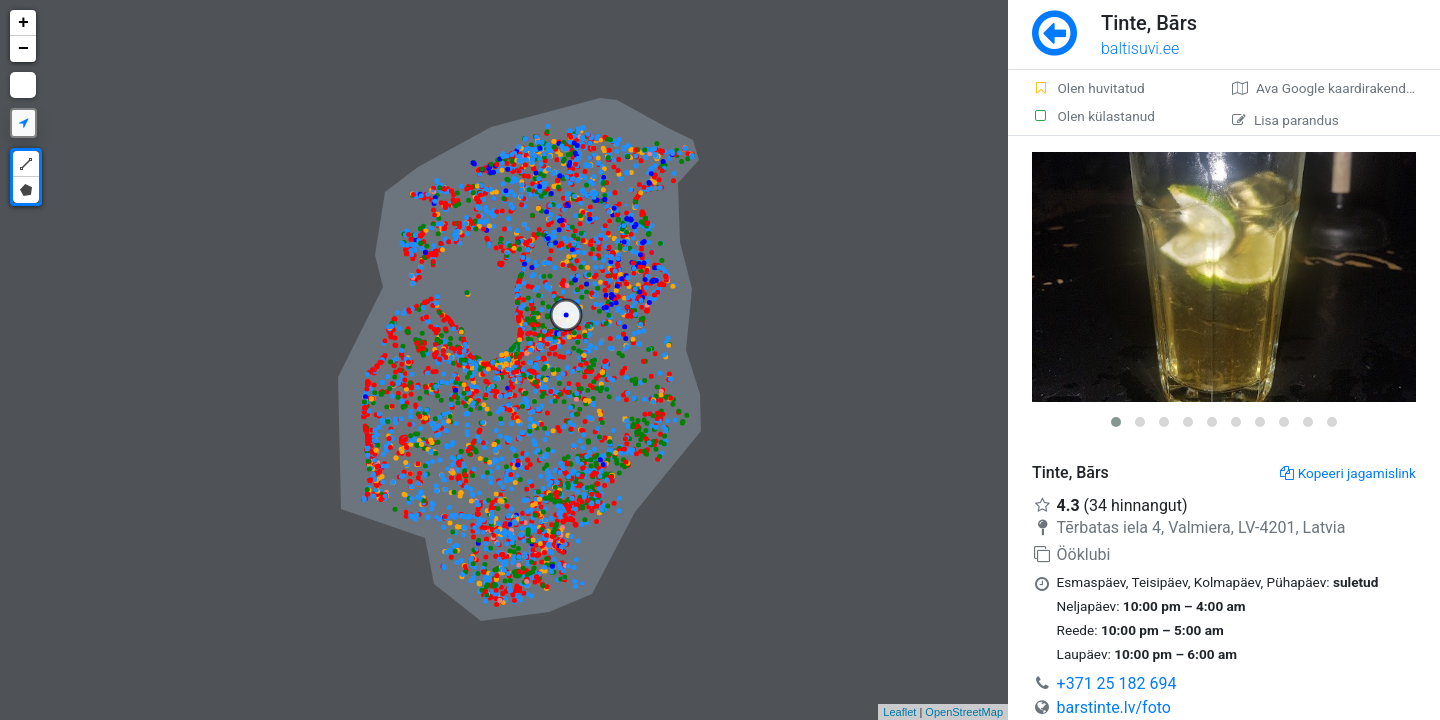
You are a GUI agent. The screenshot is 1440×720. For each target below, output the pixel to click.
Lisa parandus (1285, 120)
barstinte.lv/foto (1114, 707)
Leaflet (899, 712)
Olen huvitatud (1088, 88)
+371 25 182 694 (1117, 683)
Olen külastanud (1093, 116)
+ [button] (23, 23)
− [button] (23, 49)
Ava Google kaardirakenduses (1333, 88)
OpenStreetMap (964, 712)
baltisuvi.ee (1140, 48)
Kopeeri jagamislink (1348, 473)
